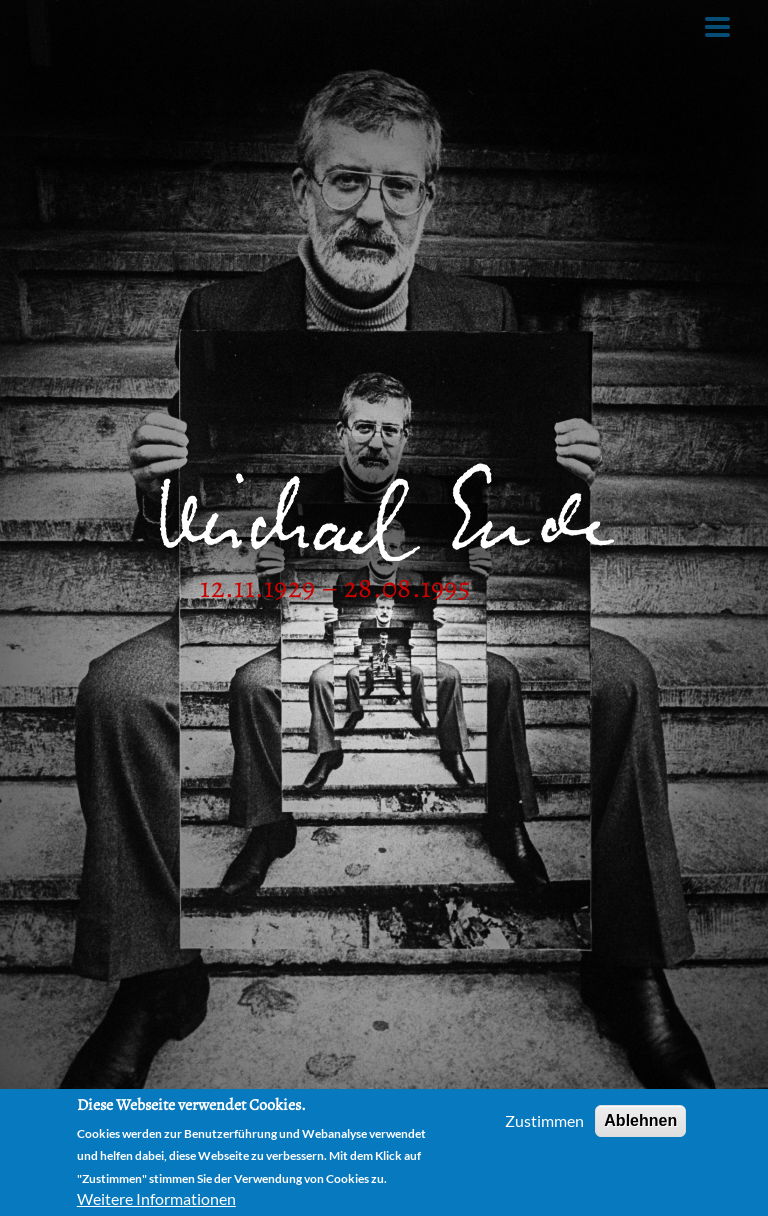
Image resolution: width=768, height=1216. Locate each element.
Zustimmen (544, 1120)
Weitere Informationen (156, 1198)
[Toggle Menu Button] (717, 27)
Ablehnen (640, 1120)
